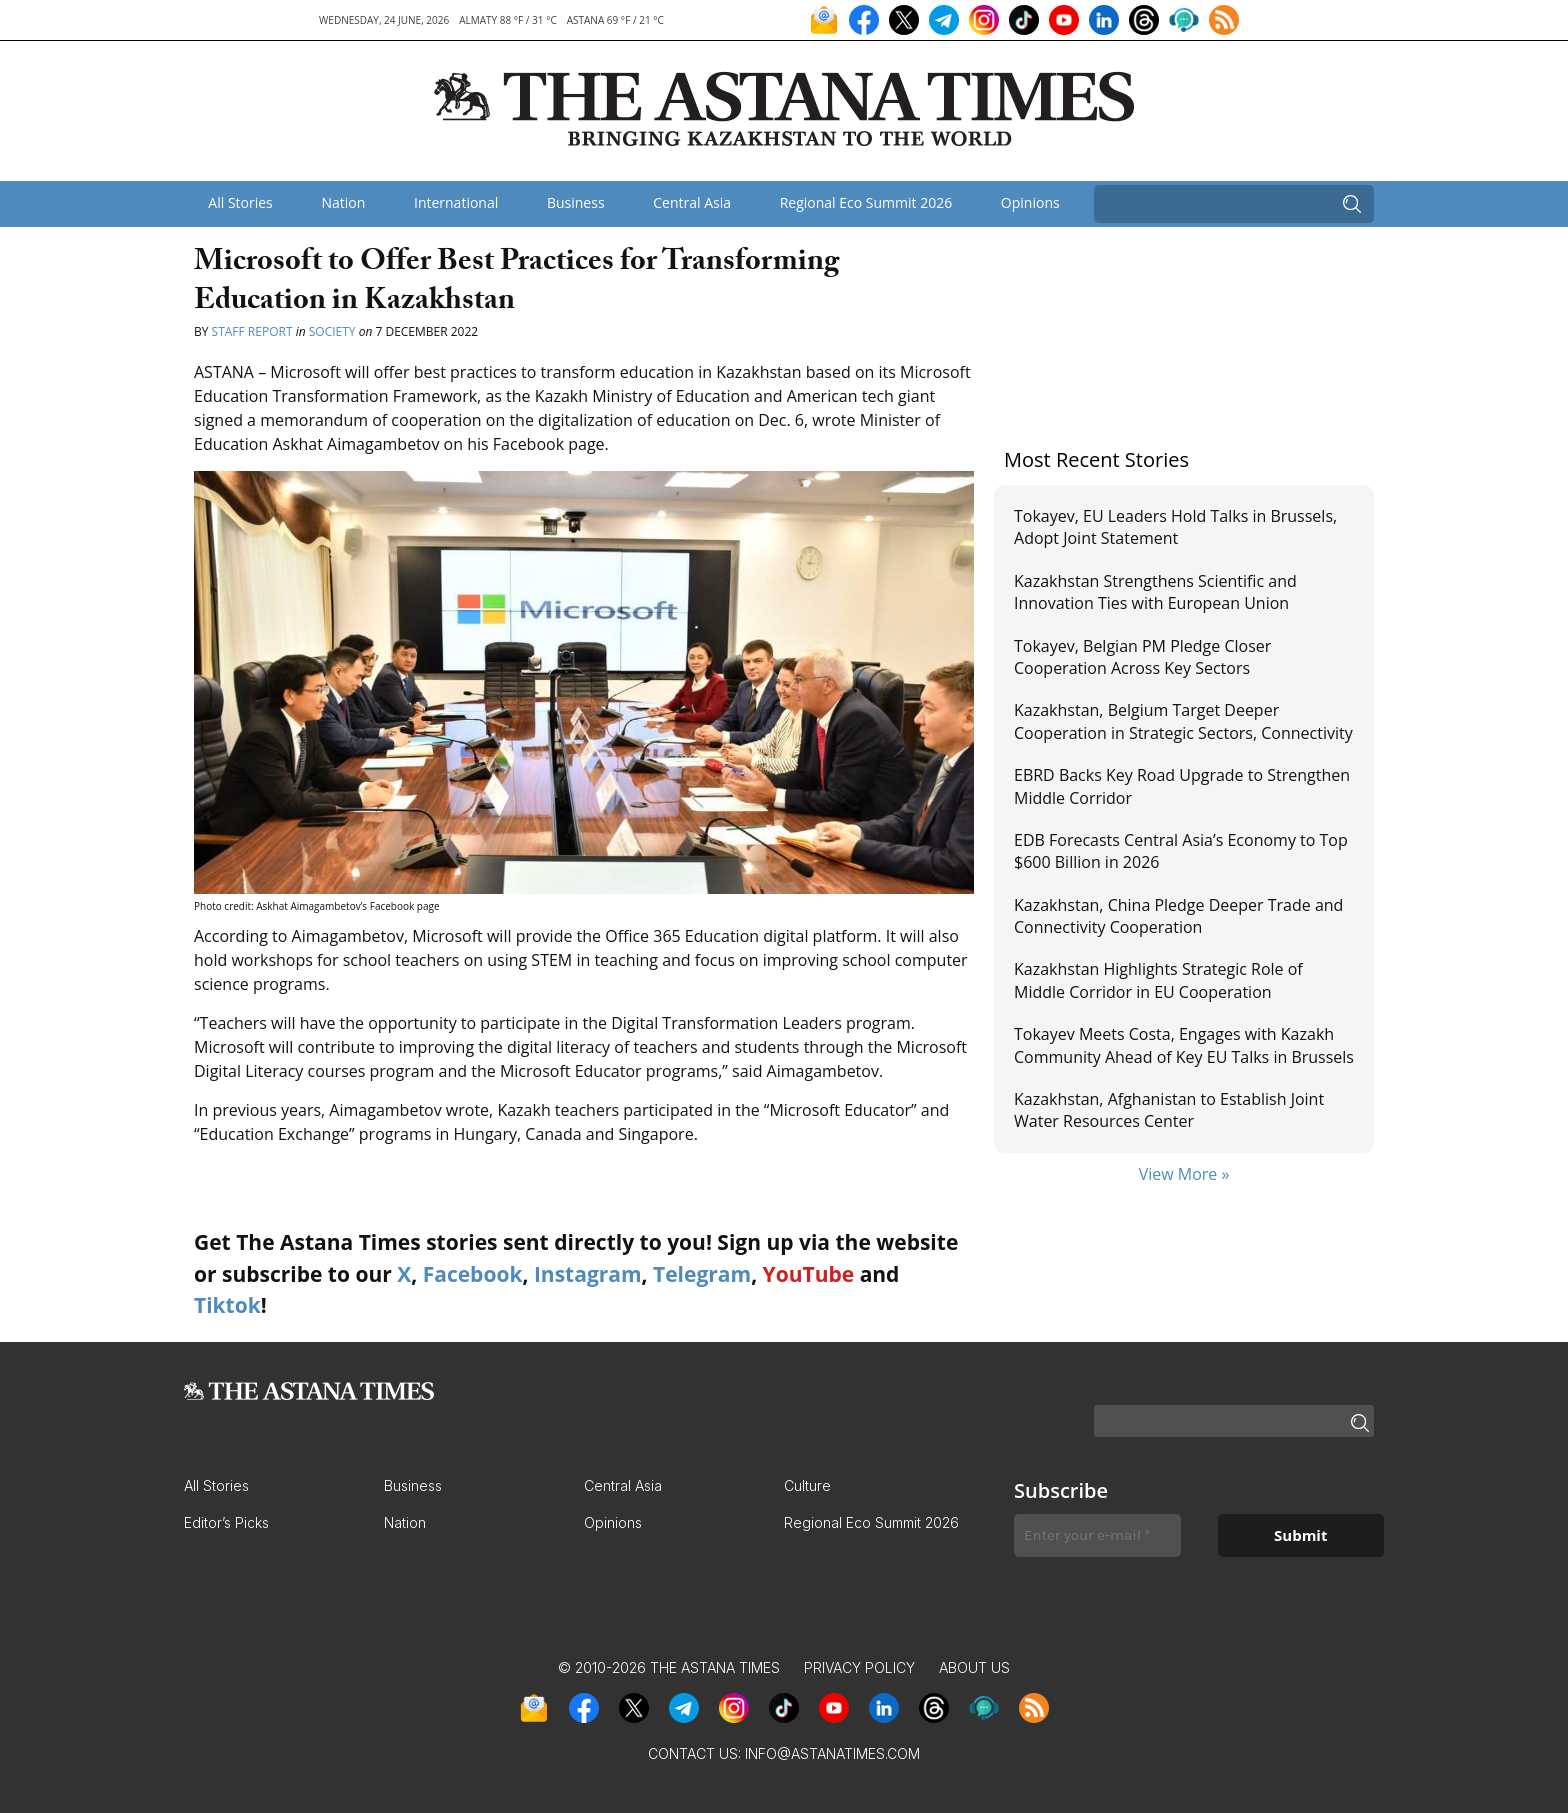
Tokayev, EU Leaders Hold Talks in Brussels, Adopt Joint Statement (1175, 527)
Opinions (1030, 202)
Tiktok (227, 1305)
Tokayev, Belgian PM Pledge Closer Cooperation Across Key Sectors (1142, 657)
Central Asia (692, 202)
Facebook (473, 1274)
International (456, 202)
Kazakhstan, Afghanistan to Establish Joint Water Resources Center (1169, 1110)
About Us (974, 1667)
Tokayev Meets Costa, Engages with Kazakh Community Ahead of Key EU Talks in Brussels (1184, 1045)
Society (332, 331)
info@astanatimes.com (832, 1753)
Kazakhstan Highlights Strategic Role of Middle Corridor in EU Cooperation (1158, 980)
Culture (807, 1485)
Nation (343, 202)
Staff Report (252, 331)
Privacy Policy (859, 1667)
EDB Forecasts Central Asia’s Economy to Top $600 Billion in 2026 (1181, 851)
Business (576, 202)
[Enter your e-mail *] (1097, 1535)
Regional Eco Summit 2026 (866, 202)
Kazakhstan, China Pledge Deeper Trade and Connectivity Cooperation (1178, 916)
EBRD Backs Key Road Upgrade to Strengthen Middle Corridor (1182, 786)
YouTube (809, 1274)
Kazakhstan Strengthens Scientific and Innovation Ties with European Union (1155, 592)
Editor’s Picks (226, 1522)
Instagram (588, 1274)
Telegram (702, 1274)
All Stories (240, 202)
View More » (1184, 1174)
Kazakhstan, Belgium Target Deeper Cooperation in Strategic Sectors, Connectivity (1183, 721)
